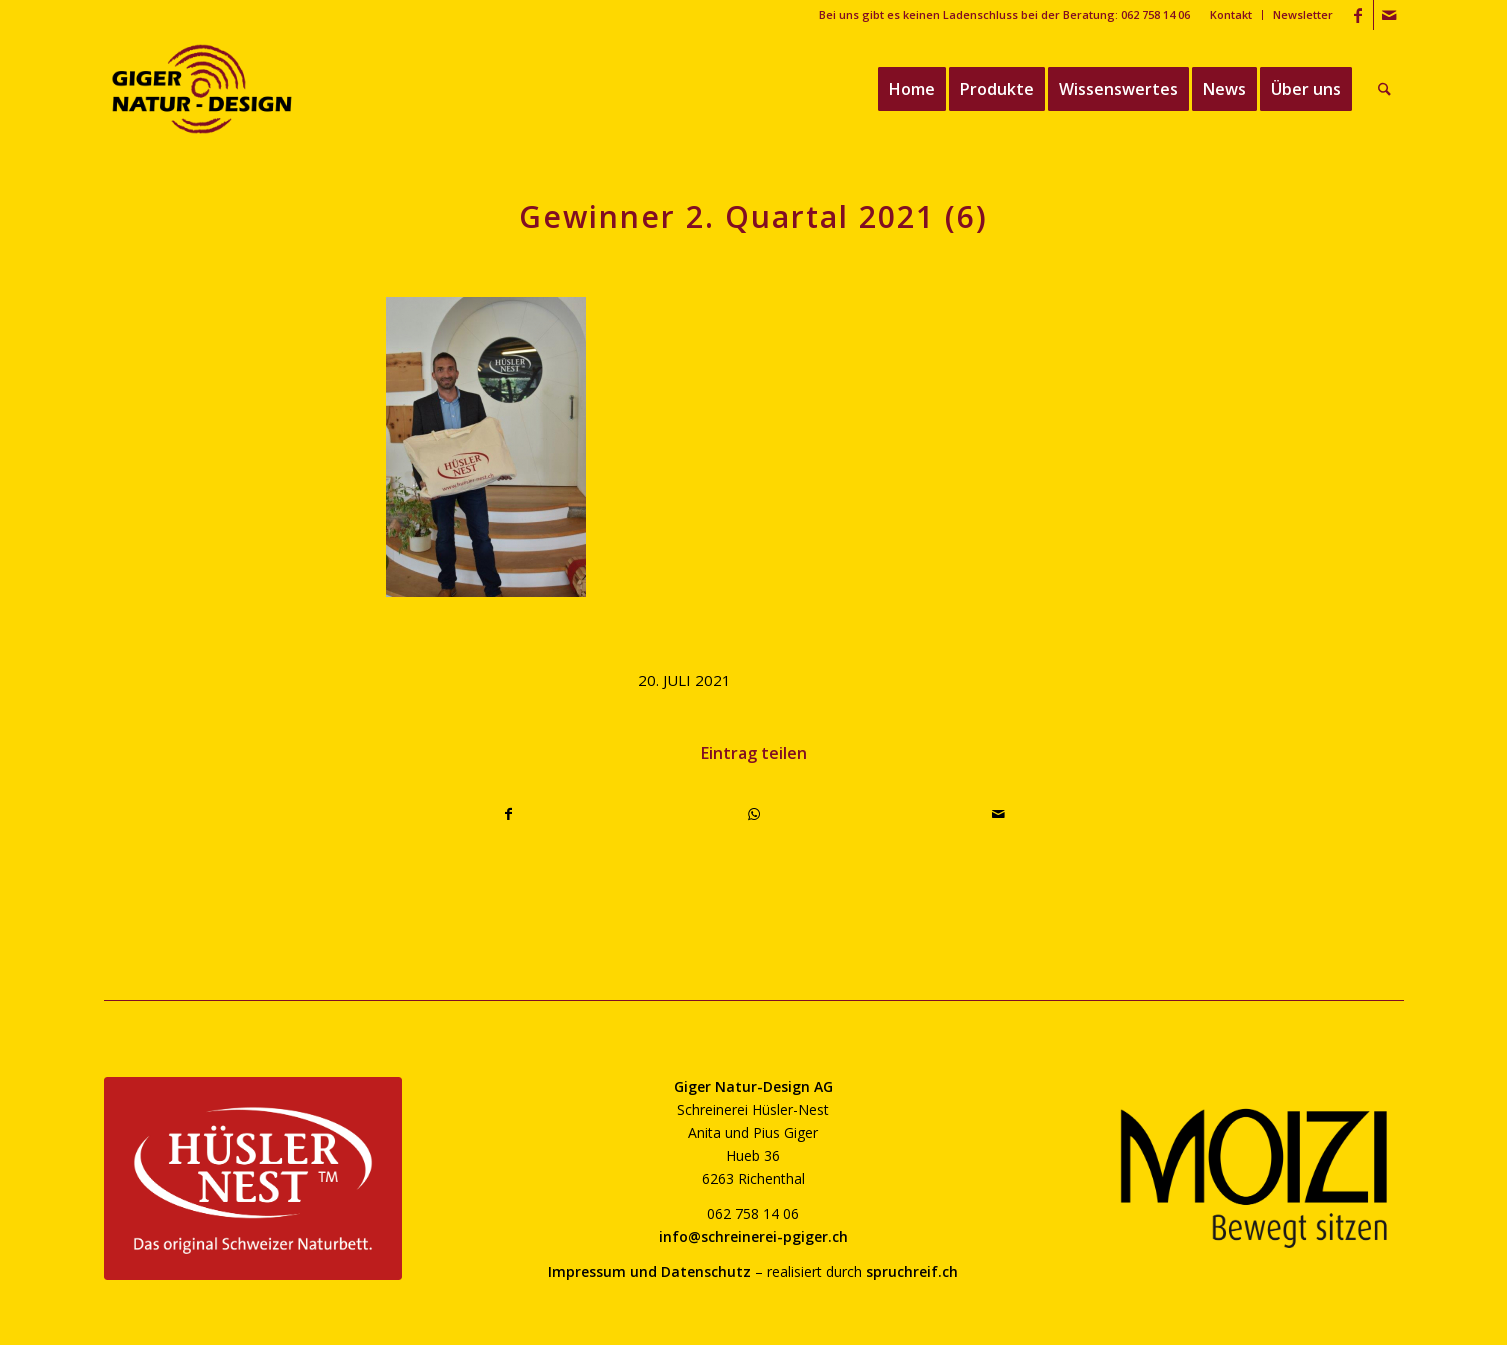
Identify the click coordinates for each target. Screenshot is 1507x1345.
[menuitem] (1231, 15)
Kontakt (1231, 14)
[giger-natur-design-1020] (202, 89)
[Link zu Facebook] (1358, 15)
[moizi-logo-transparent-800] (1254, 1178)
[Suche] (1384, 89)
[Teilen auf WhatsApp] (754, 814)
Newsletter (1303, 14)
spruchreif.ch (912, 1271)
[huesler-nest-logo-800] (253, 1178)
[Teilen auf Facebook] (509, 814)
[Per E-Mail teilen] (999, 814)
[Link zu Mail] (1389, 15)
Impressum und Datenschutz (649, 1271)
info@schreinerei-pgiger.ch (753, 1236)
